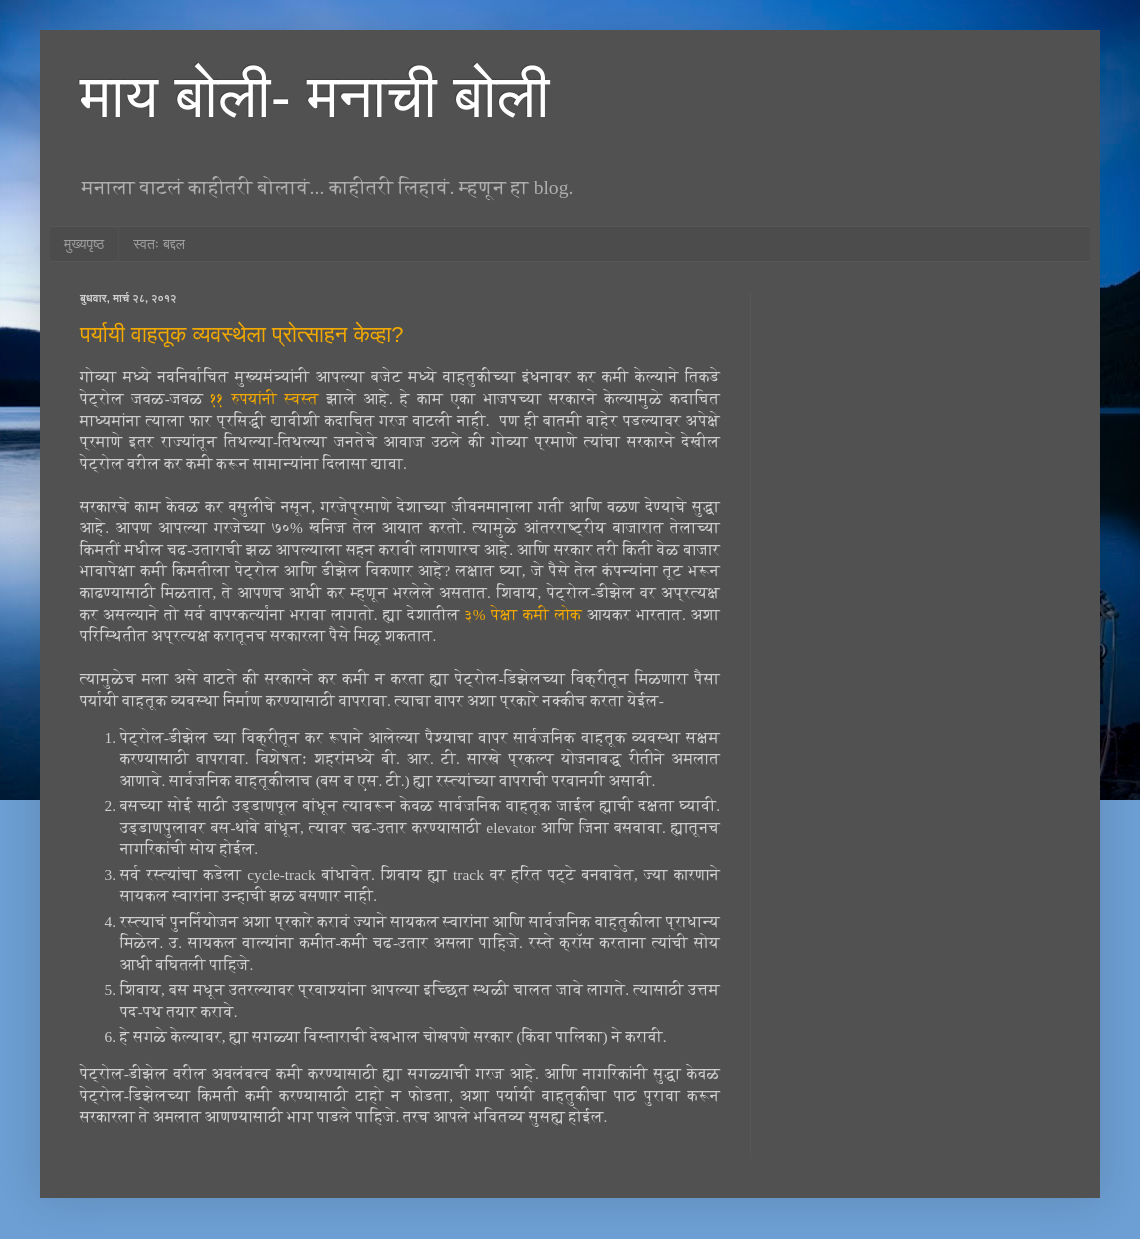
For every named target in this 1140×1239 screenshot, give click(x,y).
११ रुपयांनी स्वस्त (265, 398)
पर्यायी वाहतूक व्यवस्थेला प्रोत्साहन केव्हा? (241, 334)
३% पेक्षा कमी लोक (523, 614)
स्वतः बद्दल (159, 244)
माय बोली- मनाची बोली (314, 96)
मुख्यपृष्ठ (84, 244)
